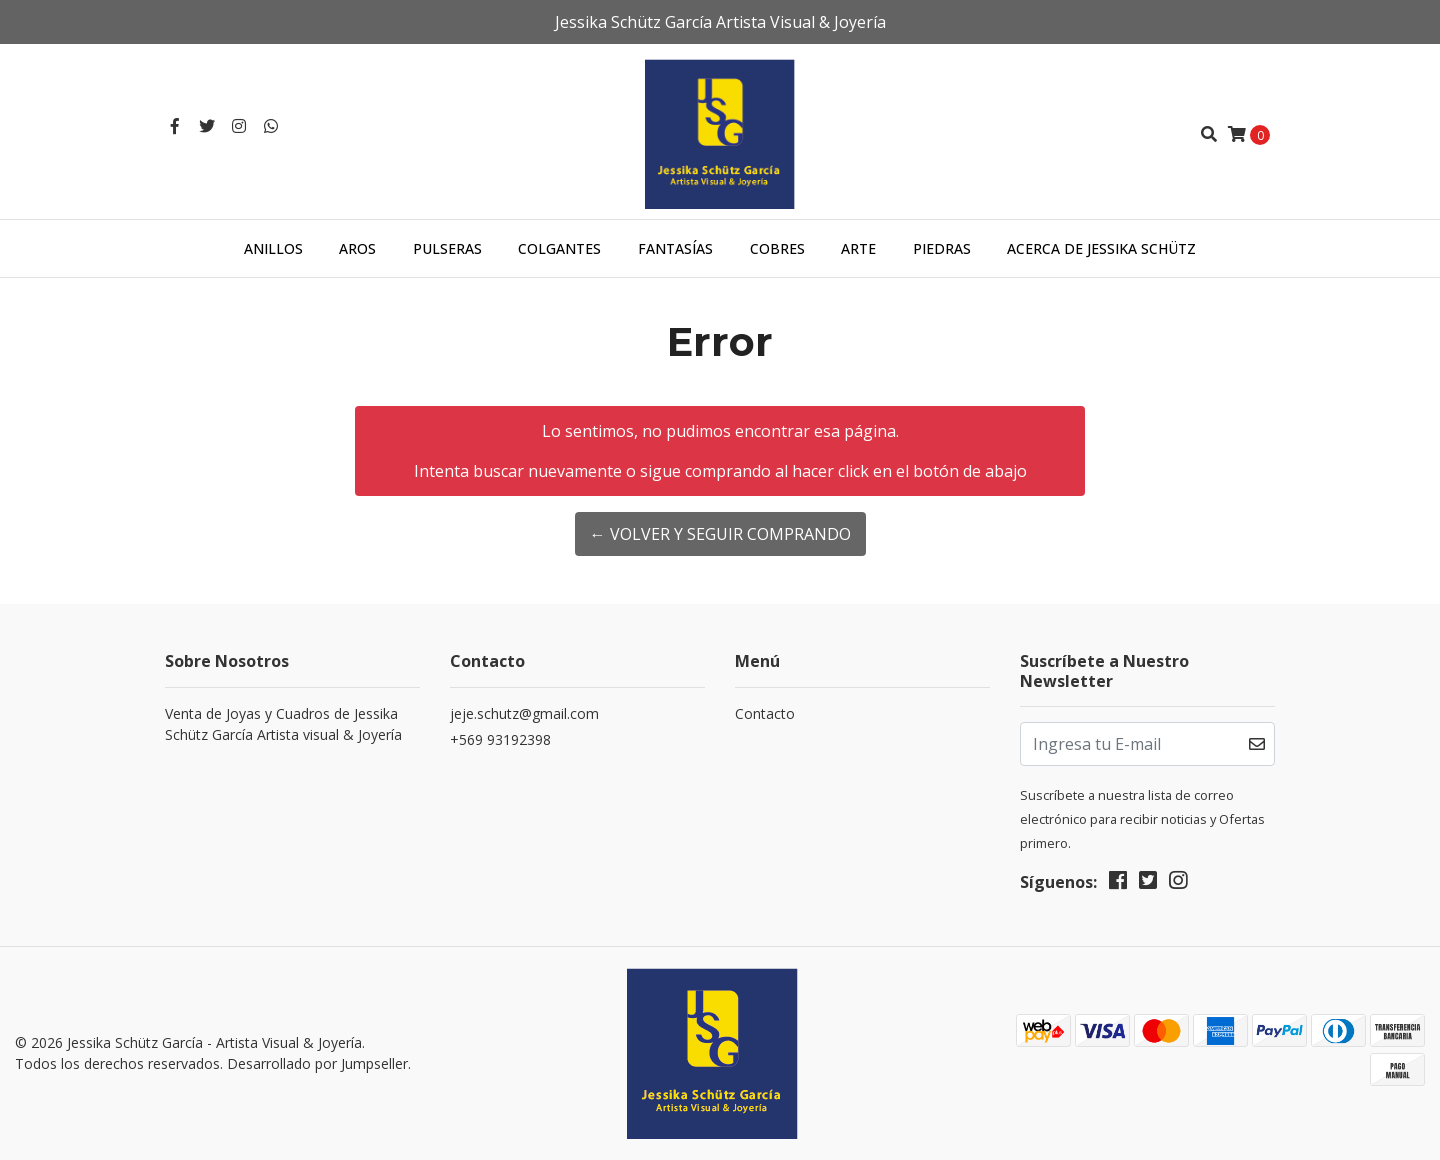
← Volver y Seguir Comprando (720, 534)
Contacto (765, 713)
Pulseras (447, 248)
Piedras (942, 248)
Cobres (777, 248)
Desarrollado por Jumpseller (317, 1063)
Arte (858, 248)
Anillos (273, 248)
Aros (357, 248)
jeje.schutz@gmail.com (524, 713)
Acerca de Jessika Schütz (1101, 248)
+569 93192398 (500, 739)
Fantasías (675, 248)
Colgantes (559, 248)
